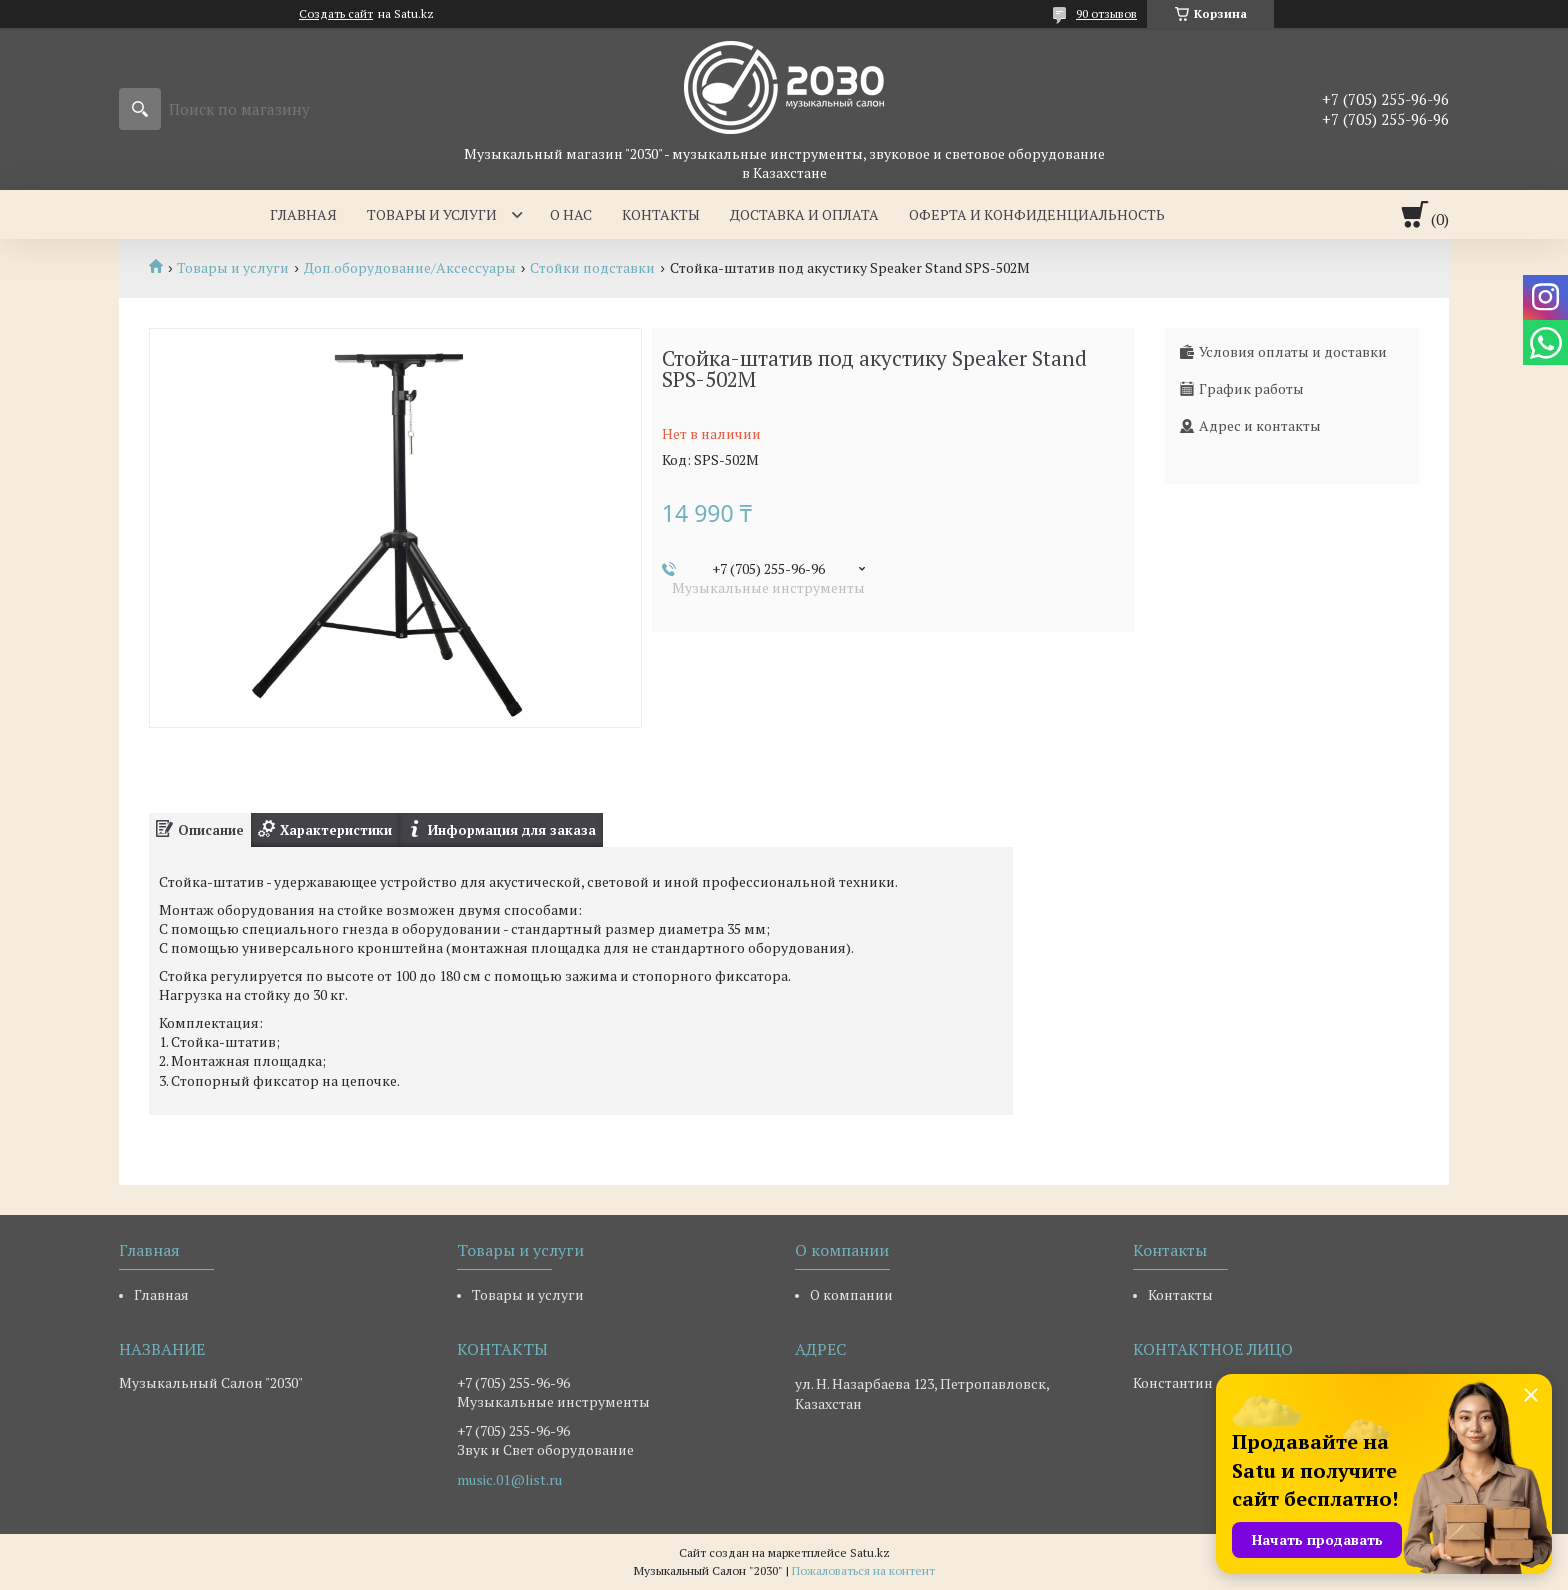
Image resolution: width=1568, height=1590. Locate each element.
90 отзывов (1106, 13)
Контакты (661, 214)
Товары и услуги (432, 214)
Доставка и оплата (804, 214)
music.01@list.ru (509, 1480)
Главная (303, 214)
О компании (851, 1294)
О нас (571, 214)
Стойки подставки (592, 268)
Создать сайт (336, 14)
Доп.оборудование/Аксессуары (410, 268)
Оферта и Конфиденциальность (1037, 214)
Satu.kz (870, 1552)
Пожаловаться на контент (863, 1570)
